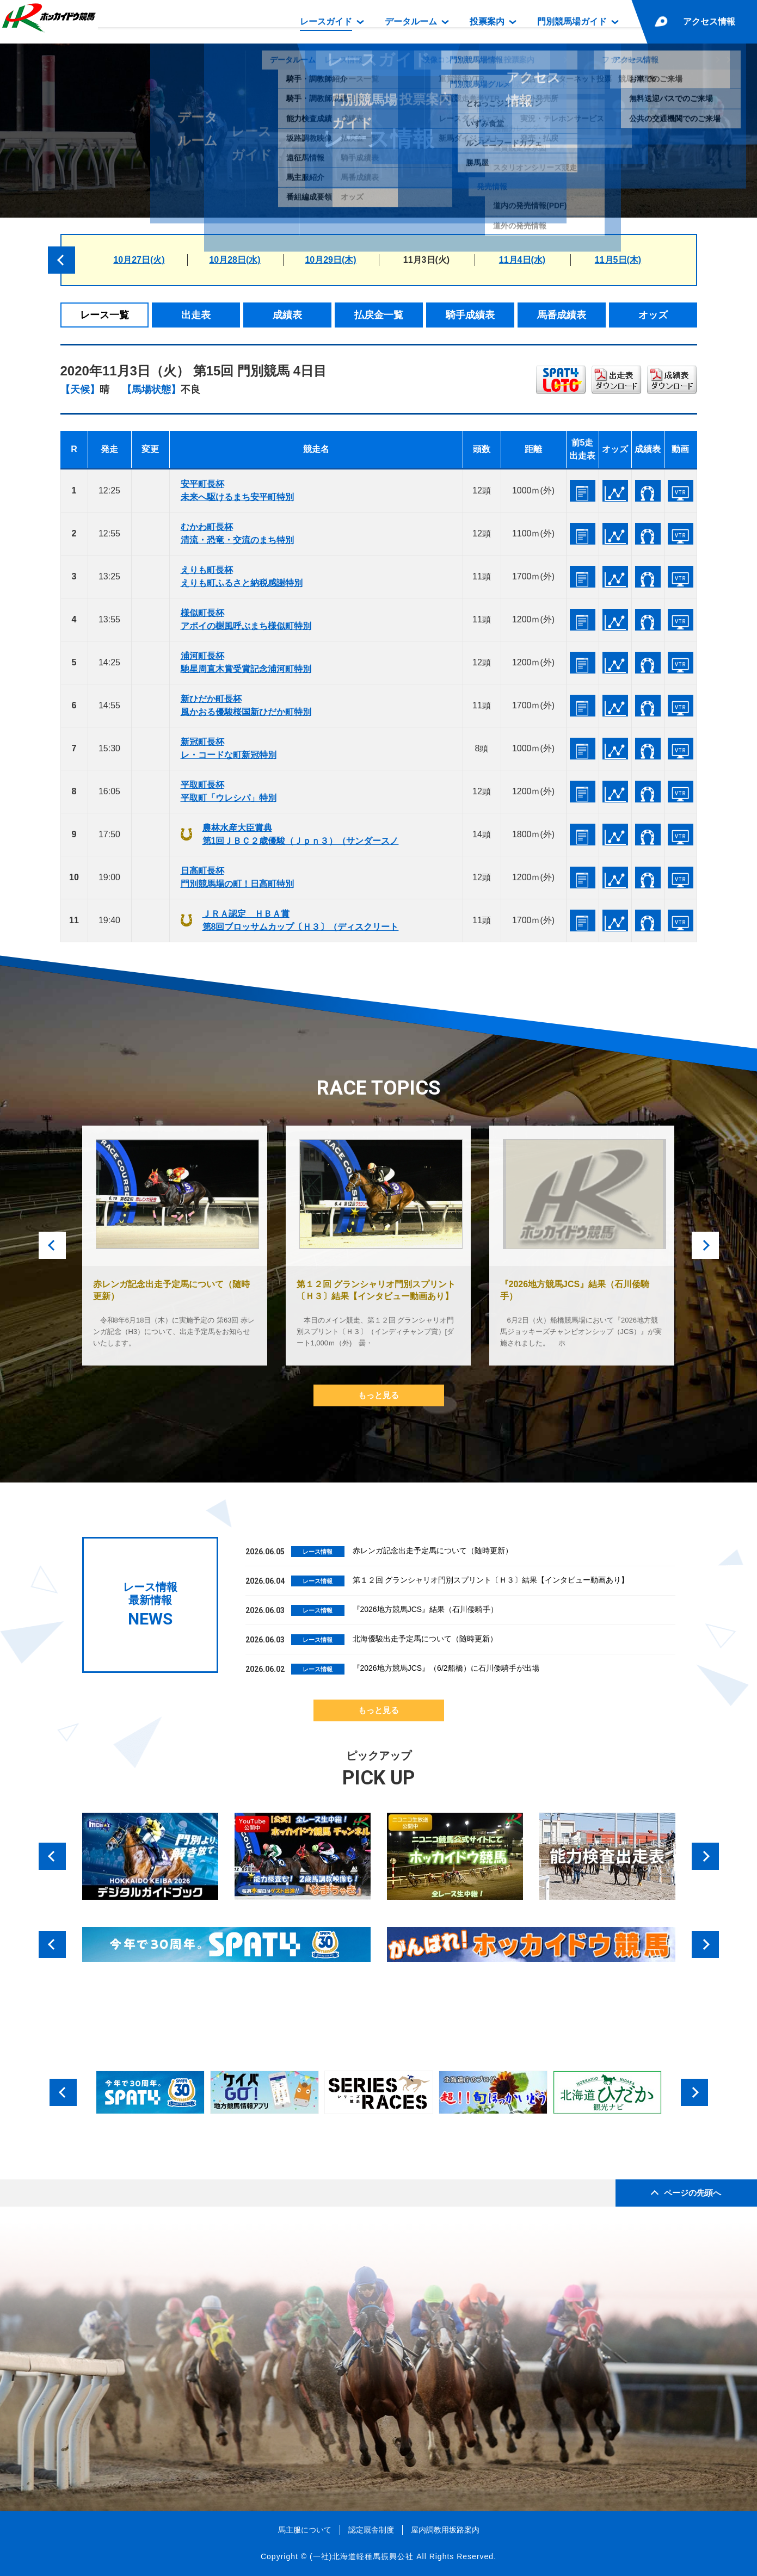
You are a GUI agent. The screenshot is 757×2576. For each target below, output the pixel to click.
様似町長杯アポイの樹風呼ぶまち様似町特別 (246, 619)
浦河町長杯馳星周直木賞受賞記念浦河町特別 (246, 662)
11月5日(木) (618, 259)
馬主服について (304, 2529)
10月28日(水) (234, 259)
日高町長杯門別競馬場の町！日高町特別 (237, 877)
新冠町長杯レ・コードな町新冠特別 (228, 748)
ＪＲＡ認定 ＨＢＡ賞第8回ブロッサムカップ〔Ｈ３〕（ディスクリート (300, 920)
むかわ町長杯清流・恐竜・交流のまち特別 (237, 533)
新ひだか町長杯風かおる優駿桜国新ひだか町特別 (246, 705)
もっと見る (378, 1395)
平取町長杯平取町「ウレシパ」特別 (228, 791)
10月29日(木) (330, 259)
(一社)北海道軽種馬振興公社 (362, 2556)
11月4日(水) (522, 259)
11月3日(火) (426, 259)
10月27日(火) (138, 259)
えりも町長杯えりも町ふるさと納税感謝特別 (242, 576)
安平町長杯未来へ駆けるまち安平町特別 (237, 490)
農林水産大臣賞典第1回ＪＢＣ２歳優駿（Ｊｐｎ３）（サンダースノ (300, 834)
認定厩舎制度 (371, 2529)
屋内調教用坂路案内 (445, 2529)
